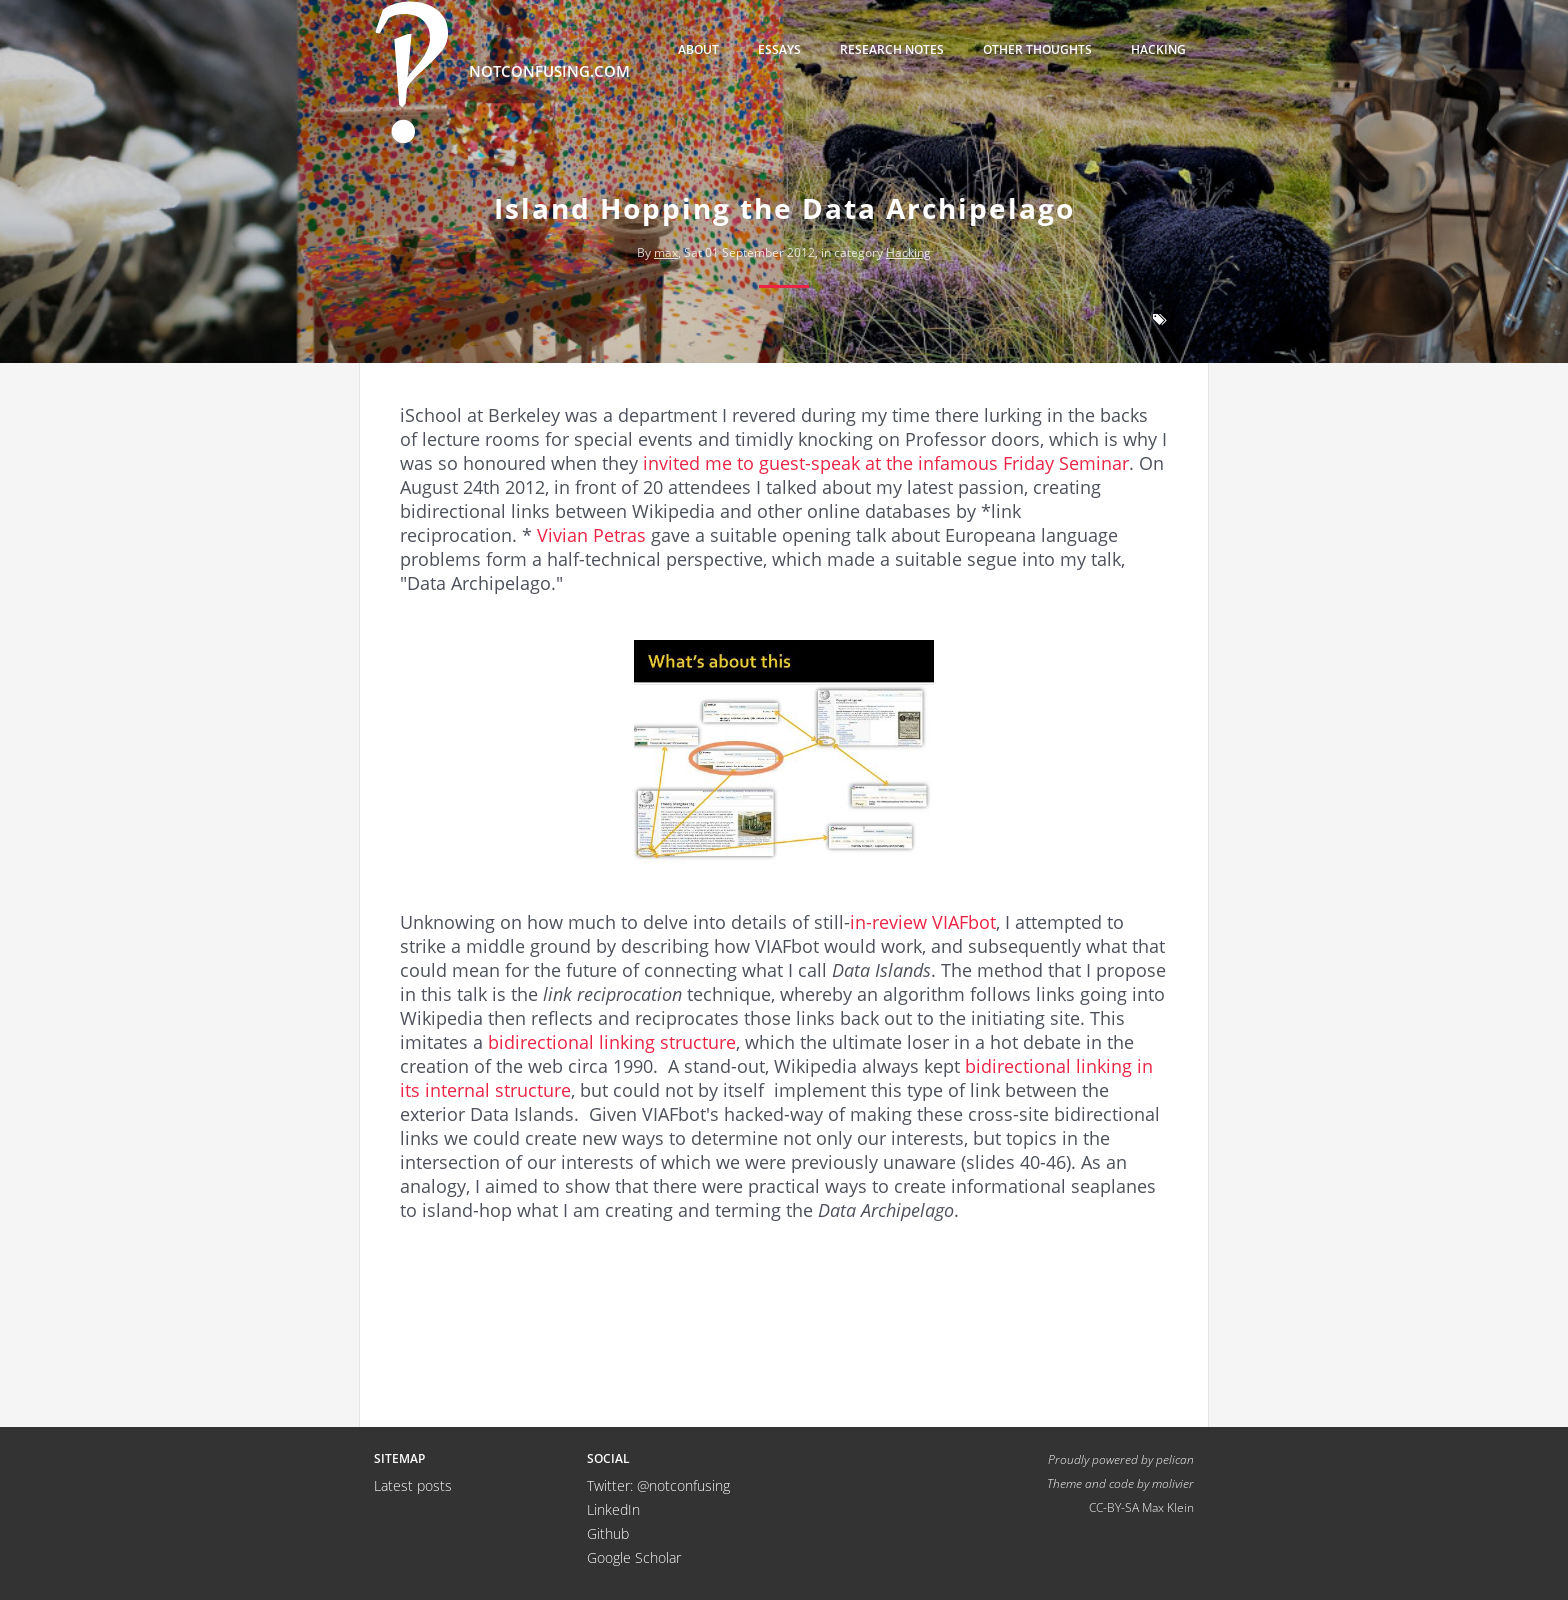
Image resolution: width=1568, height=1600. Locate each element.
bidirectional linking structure (612, 1042)
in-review (888, 922)
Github (608, 1533)
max (666, 252)
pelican (1175, 1459)
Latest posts (413, 1485)
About (698, 49)
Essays (779, 49)
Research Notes (892, 49)
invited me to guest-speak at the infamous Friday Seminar (886, 463)
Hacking (1158, 49)
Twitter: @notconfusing (658, 1485)
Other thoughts (1037, 49)
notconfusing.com (502, 72)
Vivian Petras (591, 535)
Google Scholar (634, 1557)
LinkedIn (613, 1509)
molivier (1173, 1483)
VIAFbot (964, 922)
